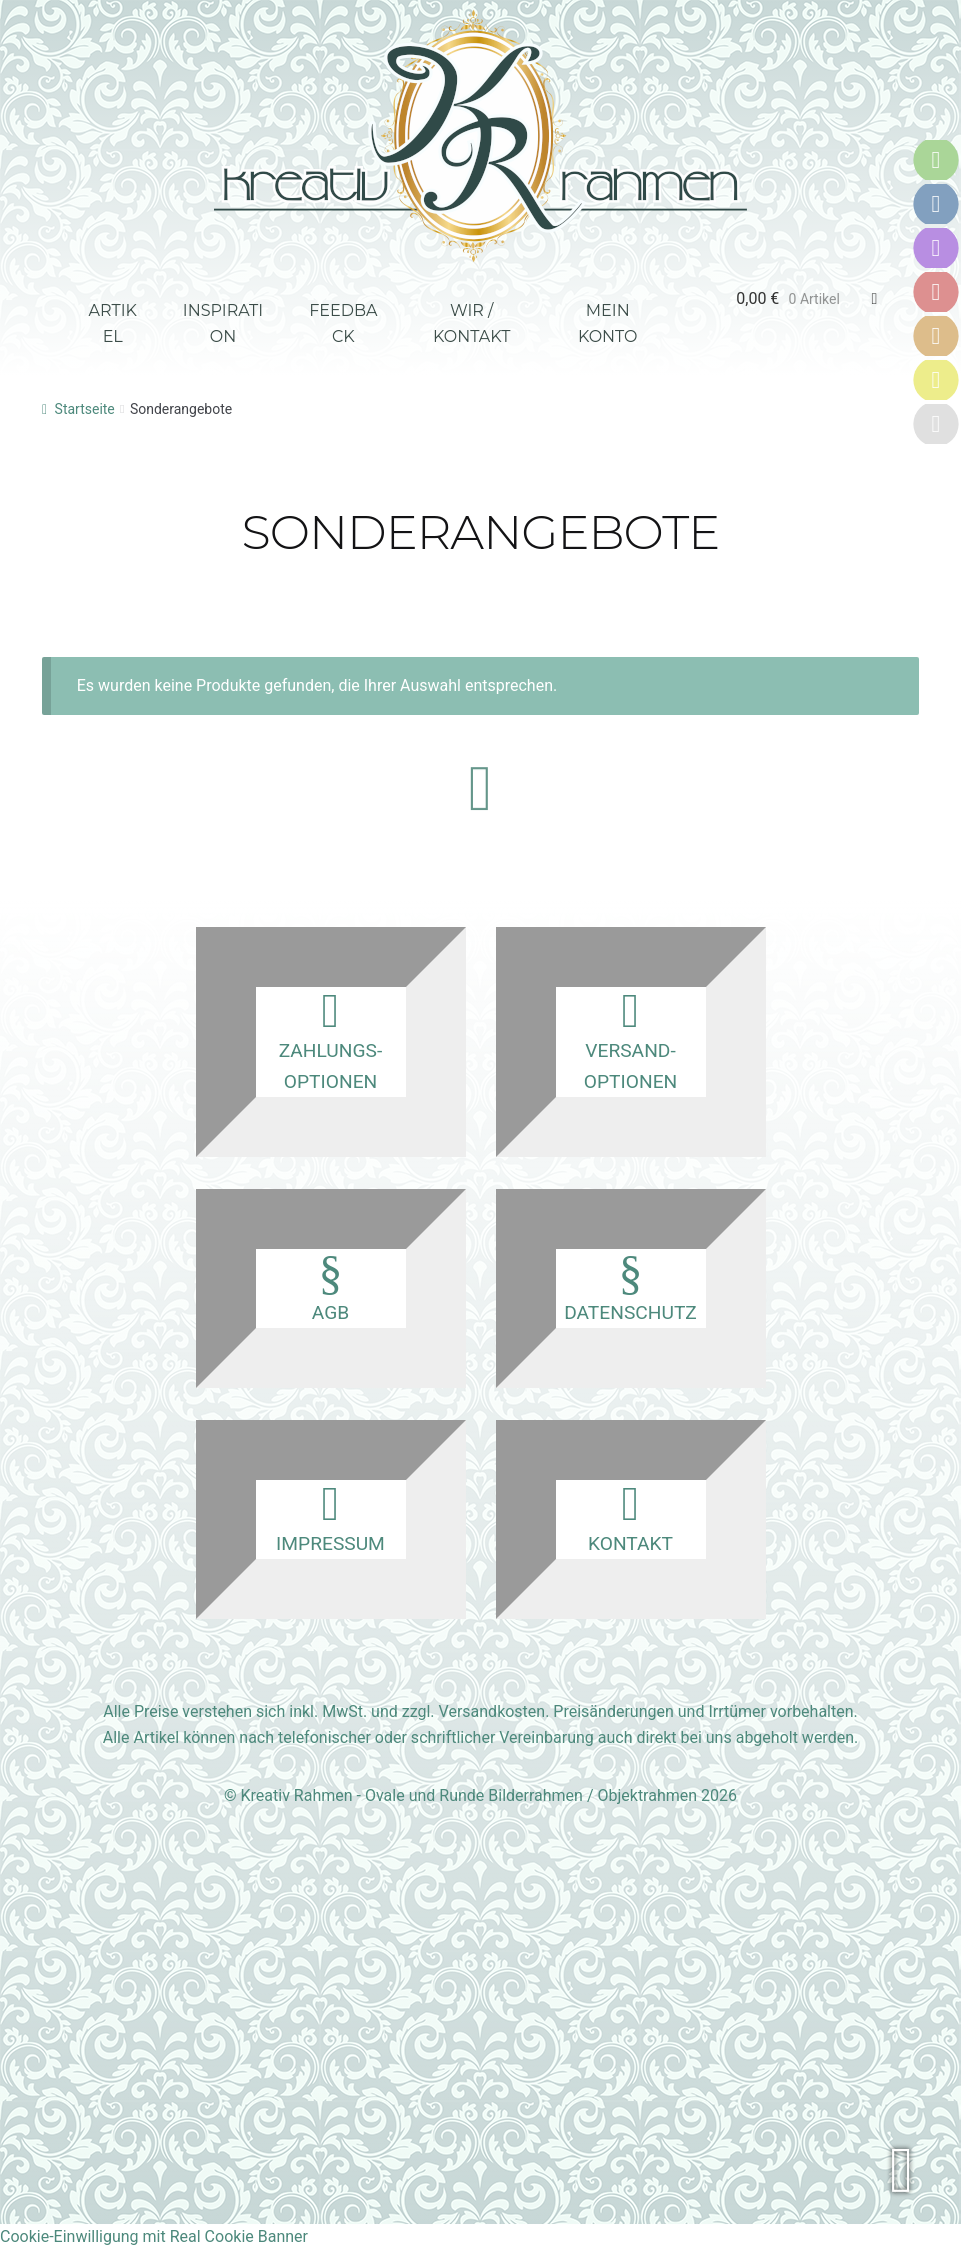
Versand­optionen (631, 1040)
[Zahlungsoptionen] (936, 160)
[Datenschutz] (936, 336)
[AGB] (936, 292)
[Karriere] (936, 424)
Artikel (113, 323)
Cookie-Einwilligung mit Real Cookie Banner (154, 2236)
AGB (331, 1286)
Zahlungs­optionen (331, 1040)
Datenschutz (631, 1286)
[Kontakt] (936, 248)
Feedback (343, 323)
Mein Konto (608, 323)
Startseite (85, 409)
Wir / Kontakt (471, 323)
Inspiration (223, 323)
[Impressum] (936, 380)
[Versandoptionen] (936, 204)
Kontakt (631, 1517)
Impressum (331, 1517)
